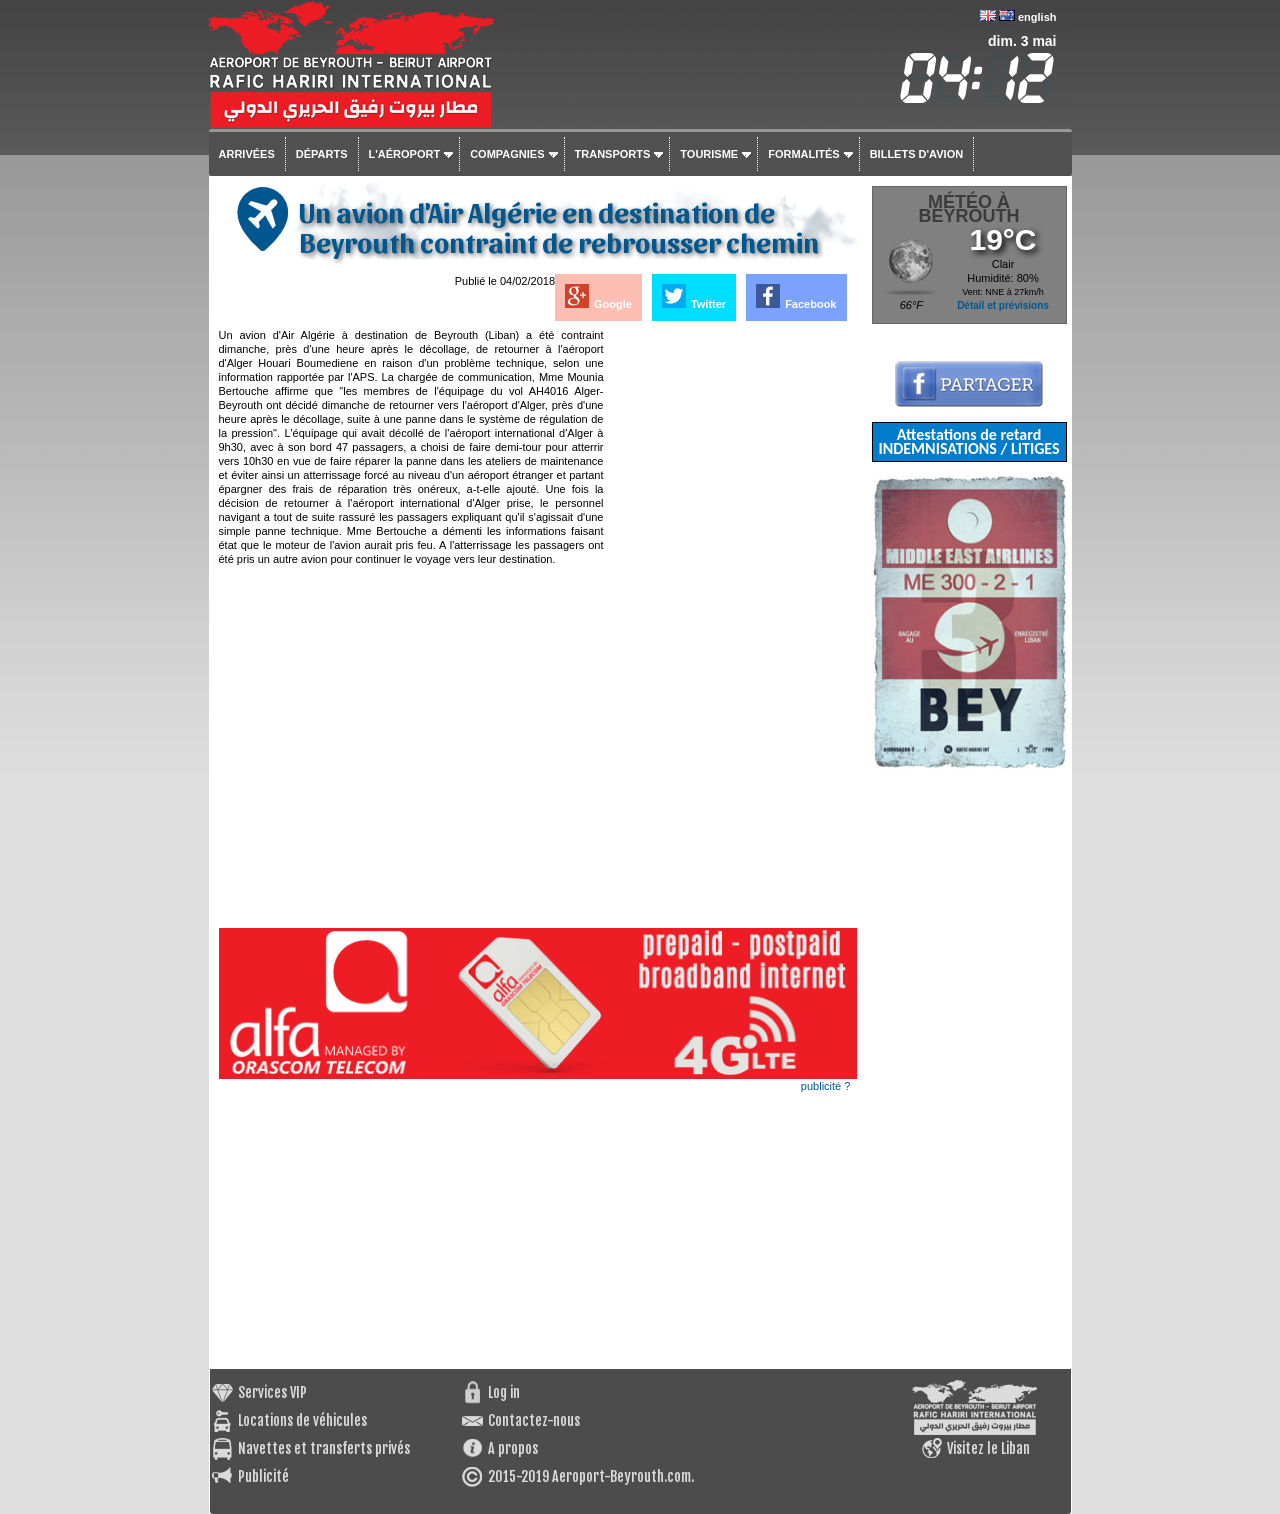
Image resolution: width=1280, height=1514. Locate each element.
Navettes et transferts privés (324, 1448)
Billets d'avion (916, 154)
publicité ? (826, 1086)
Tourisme (709, 154)
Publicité (263, 1476)
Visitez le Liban (988, 1448)
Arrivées (247, 154)
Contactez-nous (534, 1420)
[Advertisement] (732, 628)
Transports (613, 154)
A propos (513, 1448)
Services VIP (272, 1392)
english (1037, 17)
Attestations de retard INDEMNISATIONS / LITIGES (968, 441)
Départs (322, 154)
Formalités (804, 154)
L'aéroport (405, 154)
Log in (504, 1392)
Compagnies (507, 154)
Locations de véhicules (302, 1420)
